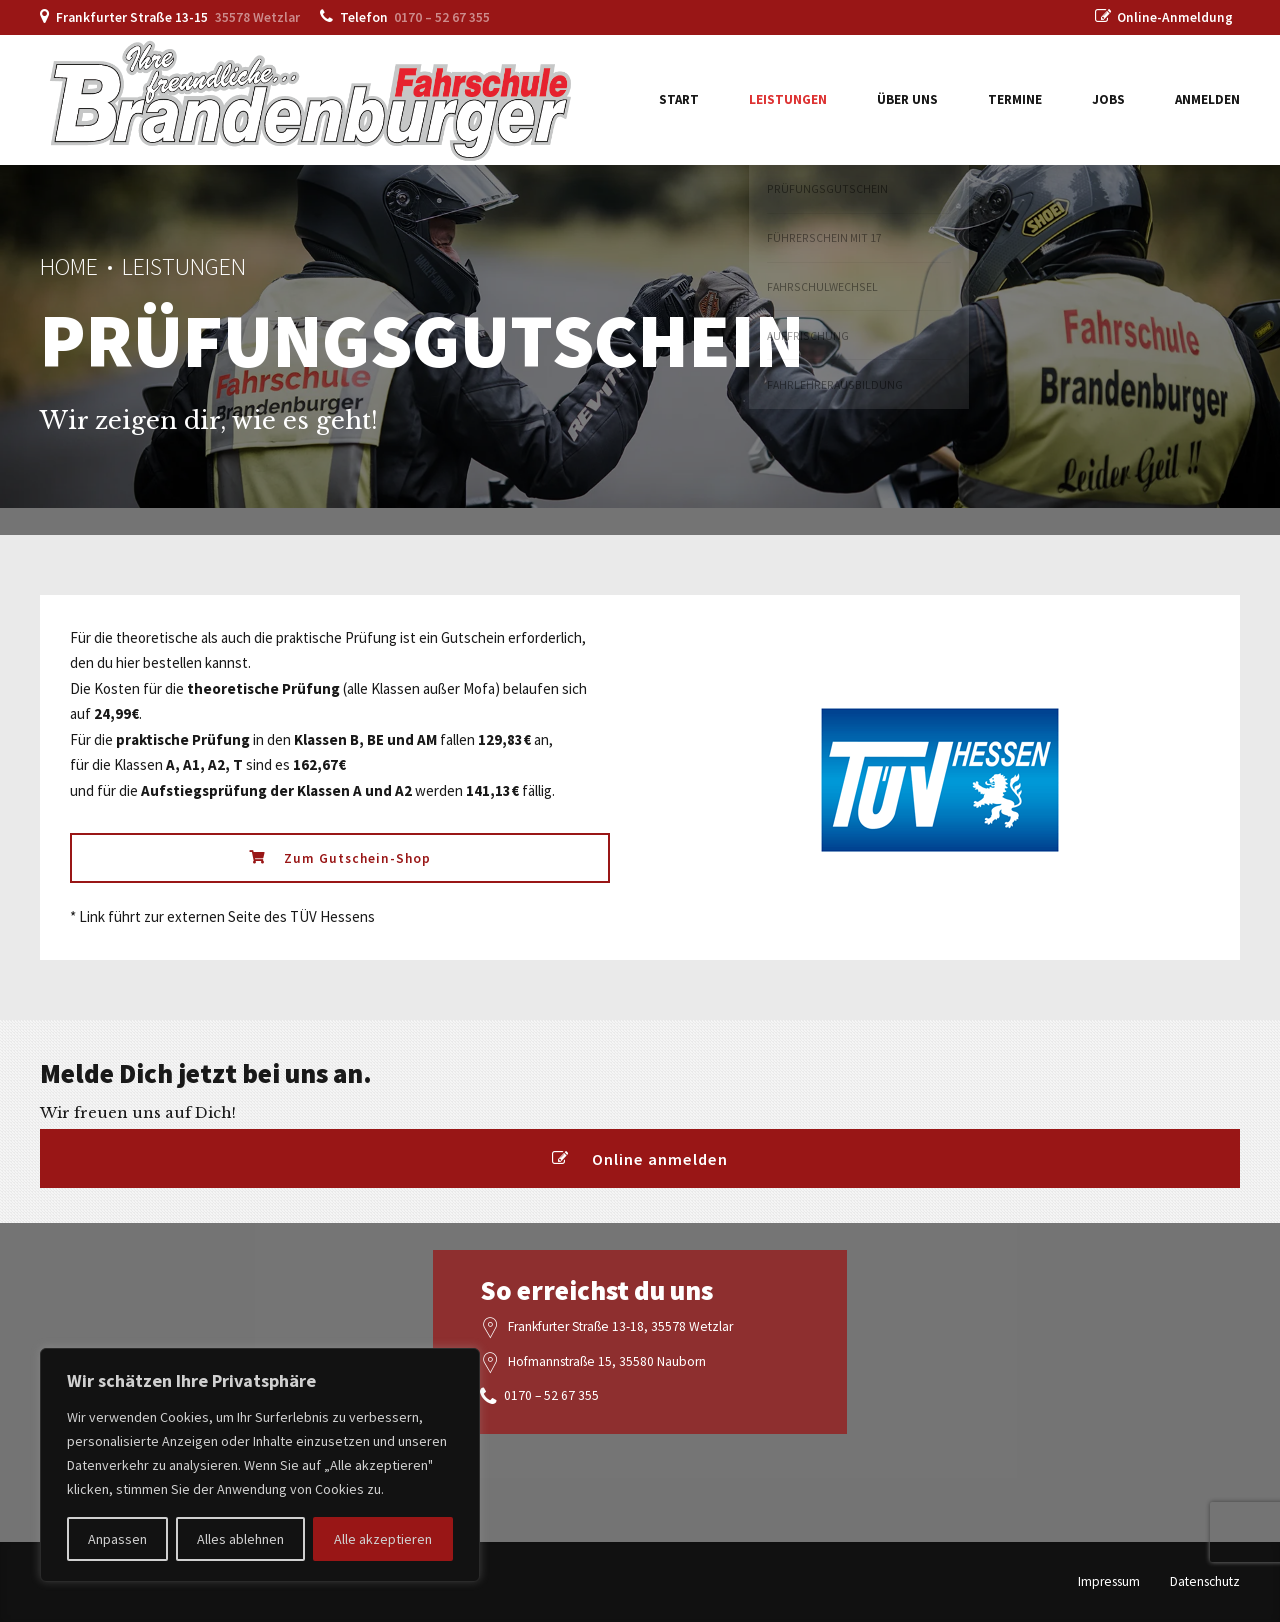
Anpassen (117, 1539)
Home (69, 266)
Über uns (907, 99)
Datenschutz (1205, 1581)
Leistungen (788, 99)
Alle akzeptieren (383, 1539)
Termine (1015, 99)
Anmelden (1207, 99)
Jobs (1108, 99)
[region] (260, 1465)
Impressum (1109, 1581)
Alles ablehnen (240, 1539)
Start (679, 99)
